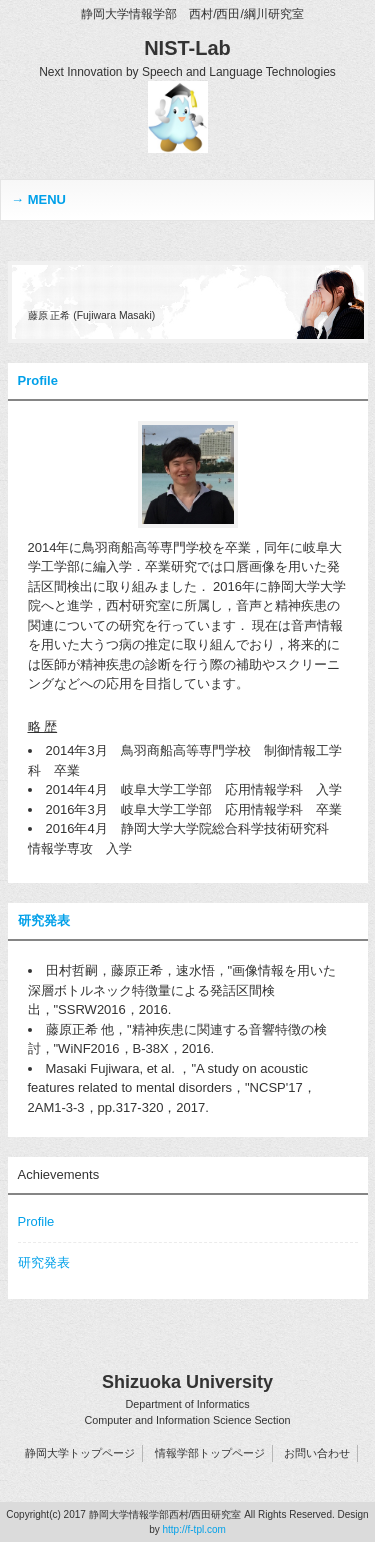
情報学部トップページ (210, 1453)
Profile (38, 380)
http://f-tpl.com (193, 1529)
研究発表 (44, 920)
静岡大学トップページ (80, 1453)
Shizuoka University (187, 1400)
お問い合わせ (317, 1453)
